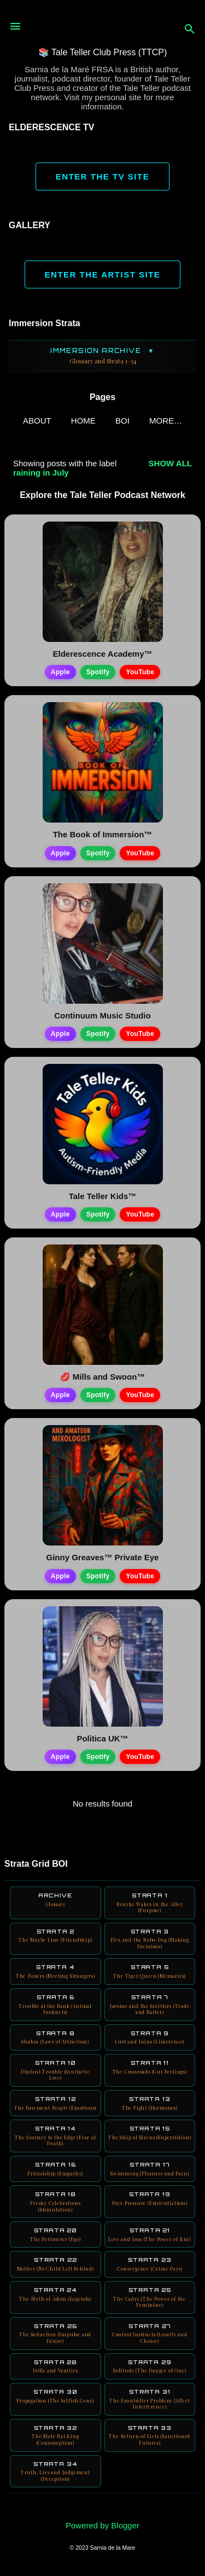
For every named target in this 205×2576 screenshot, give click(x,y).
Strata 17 (150, 2168)
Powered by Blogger (102, 2525)
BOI (122, 420)
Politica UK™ (102, 1738)
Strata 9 (150, 2037)
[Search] (189, 30)
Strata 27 (150, 2334)
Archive (55, 1899)
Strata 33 (150, 2435)
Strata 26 (55, 2334)
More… (165, 420)
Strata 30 (55, 2396)
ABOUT (37, 420)
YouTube (140, 672)
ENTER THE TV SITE (102, 176)
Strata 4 (55, 1971)
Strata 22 (55, 2264)
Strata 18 (55, 2202)
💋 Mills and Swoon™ (102, 1376)
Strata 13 (150, 2103)
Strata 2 (55, 1935)
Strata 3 (150, 1939)
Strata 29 (150, 2366)
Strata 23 (150, 2264)
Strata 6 (55, 2005)
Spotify (98, 672)
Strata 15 (150, 2132)
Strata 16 (55, 2168)
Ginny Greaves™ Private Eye (102, 1557)
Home (83, 420)
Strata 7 (150, 2005)
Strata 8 (55, 2037)
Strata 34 (55, 2471)
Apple (60, 672)
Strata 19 (150, 2198)
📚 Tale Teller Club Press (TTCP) (102, 52)
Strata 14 (55, 2136)
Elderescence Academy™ (102, 653)
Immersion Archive (102, 356)
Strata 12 (55, 2103)
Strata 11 (150, 2067)
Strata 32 (55, 2435)
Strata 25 (150, 2297)
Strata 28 (55, 2366)
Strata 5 (150, 1971)
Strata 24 (55, 2294)
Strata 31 (150, 2399)
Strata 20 (55, 2234)
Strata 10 (55, 2070)
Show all (170, 463)
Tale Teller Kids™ (103, 1196)
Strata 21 (150, 2234)
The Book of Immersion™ (103, 834)
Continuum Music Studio (102, 1015)
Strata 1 (150, 1903)
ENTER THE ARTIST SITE (103, 274)
